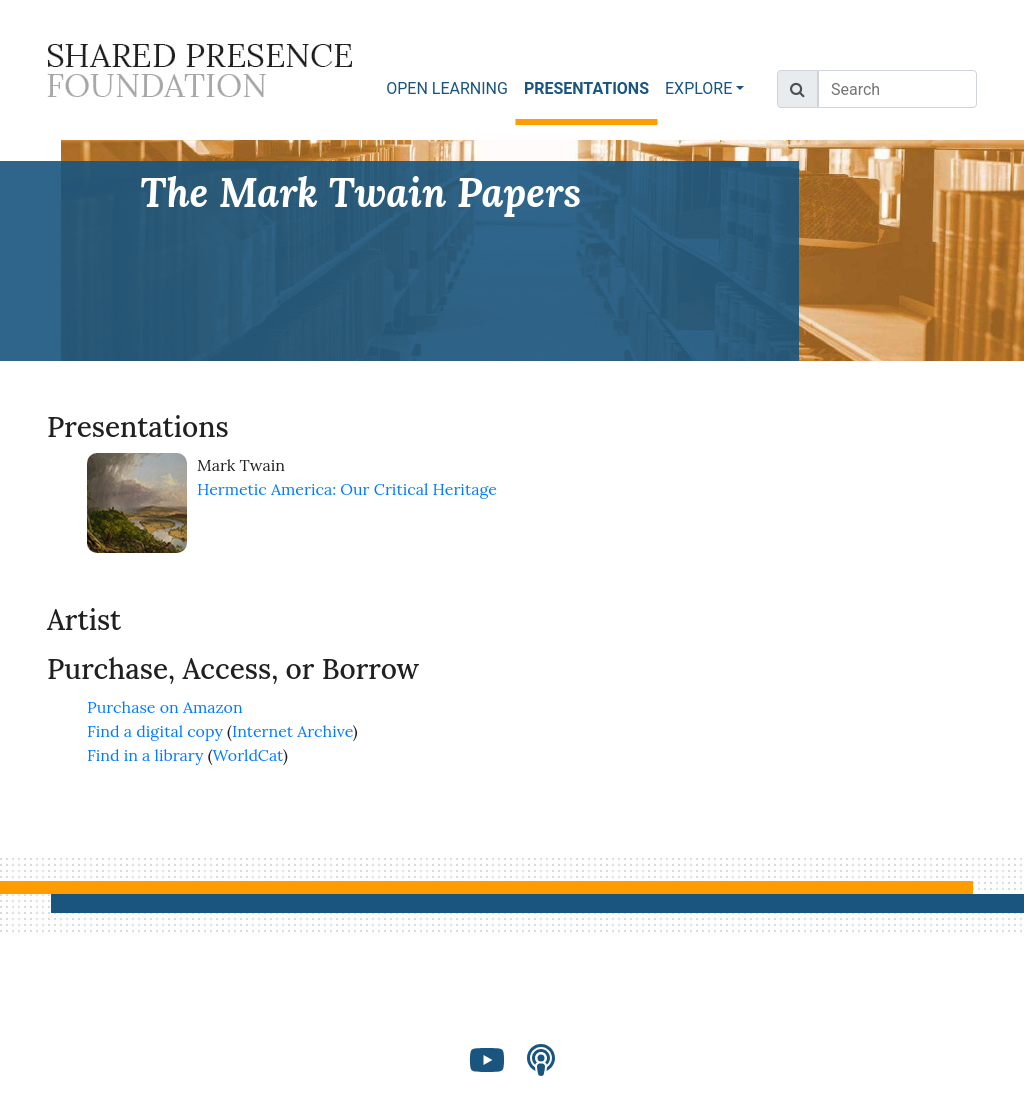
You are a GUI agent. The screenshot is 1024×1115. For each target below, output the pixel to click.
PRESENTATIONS (590, 87)
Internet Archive (292, 731)
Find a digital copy (155, 731)
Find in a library (145, 755)
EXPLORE (698, 88)
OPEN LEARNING (447, 88)
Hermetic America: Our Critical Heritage (347, 489)
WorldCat (248, 755)
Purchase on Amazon (165, 707)
